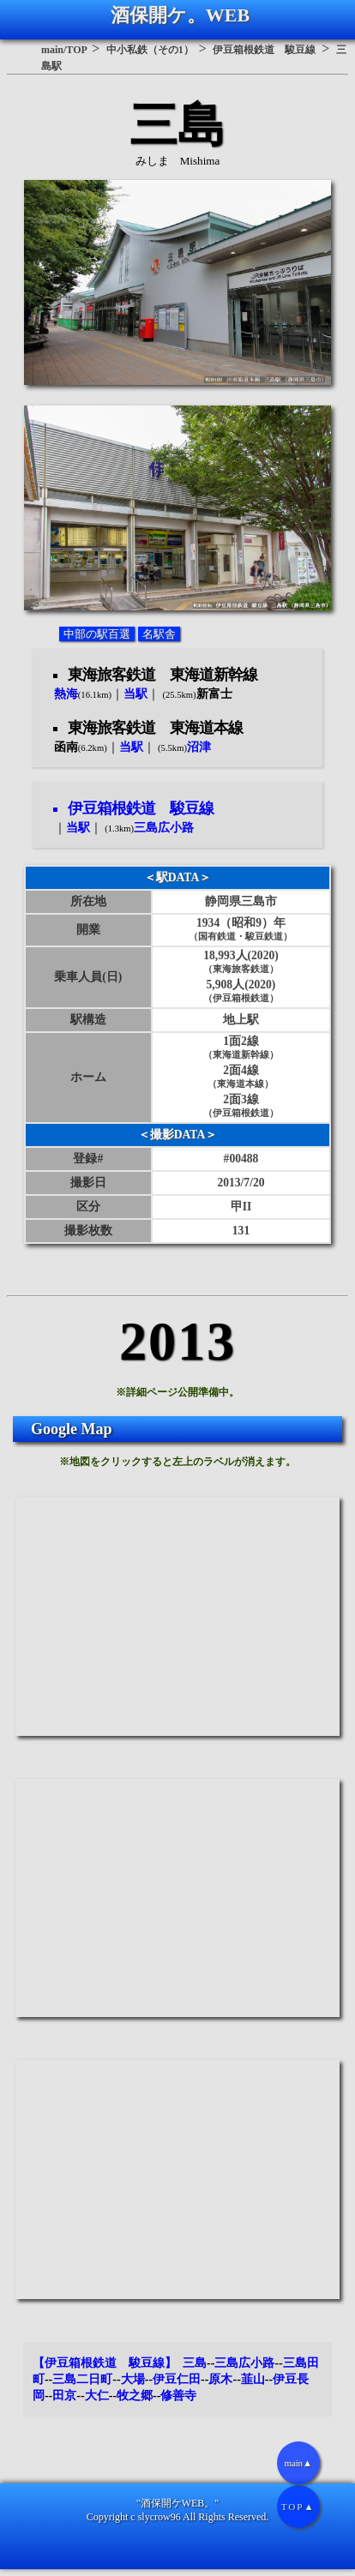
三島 (195, 2362)
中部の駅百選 (96, 633)
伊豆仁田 (177, 2379)
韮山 (253, 2379)
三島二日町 (82, 2379)
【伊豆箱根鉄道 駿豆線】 (105, 2362)
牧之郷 (135, 2395)
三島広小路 (244, 2362)
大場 (133, 2379)
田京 (64, 2395)
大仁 (97, 2395)
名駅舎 (159, 633)
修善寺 (178, 2395)
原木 (220, 2379)
